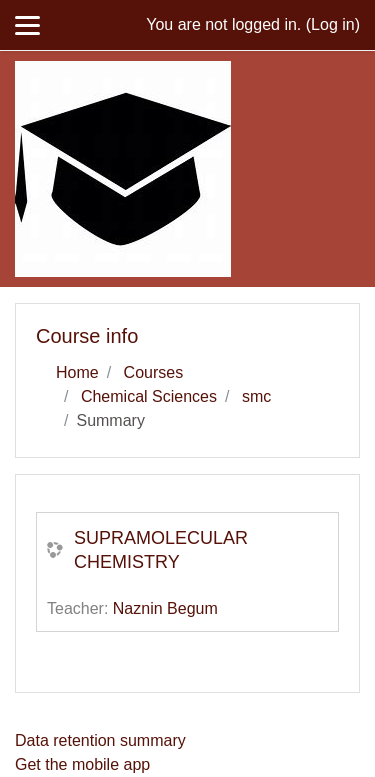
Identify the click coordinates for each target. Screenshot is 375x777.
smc (256, 396)
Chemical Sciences (149, 396)
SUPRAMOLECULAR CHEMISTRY (161, 550)
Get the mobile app (82, 764)
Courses (154, 372)
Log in (333, 24)
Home (77, 372)
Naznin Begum (165, 608)
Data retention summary (100, 740)
